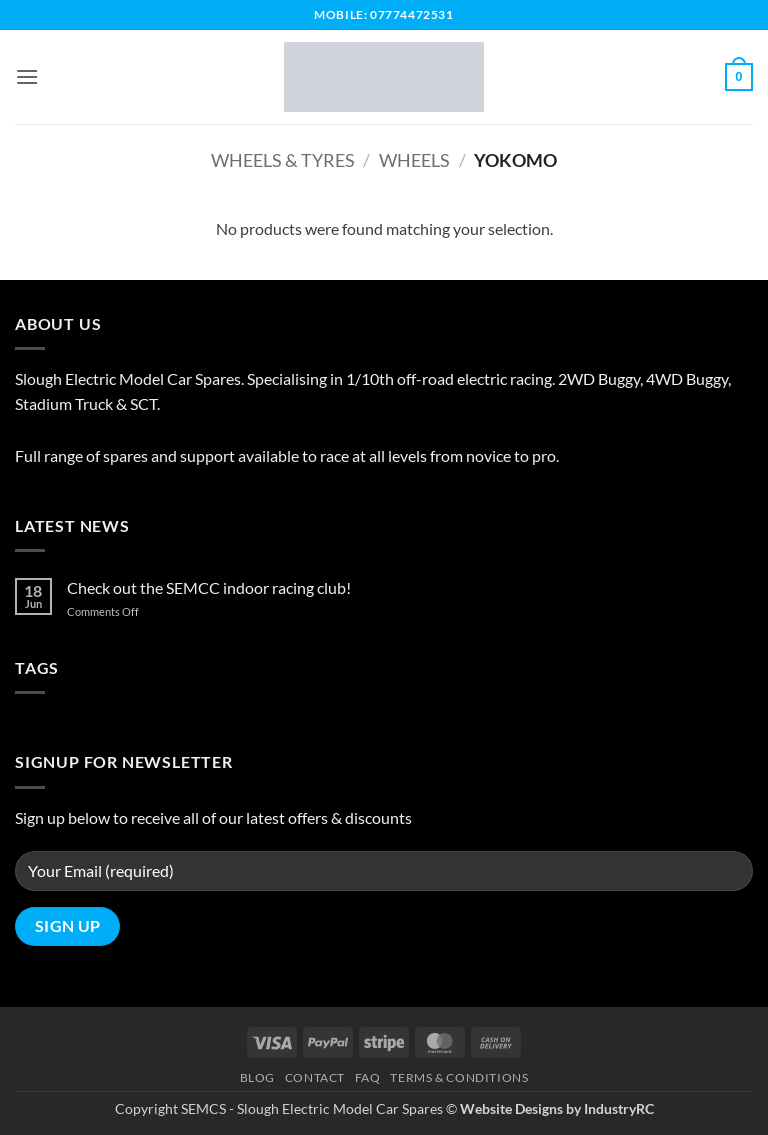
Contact (315, 1077)
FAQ (368, 1077)
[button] (27, 76)
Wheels (414, 160)
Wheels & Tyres (283, 160)
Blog (257, 1077)
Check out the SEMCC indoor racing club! (209, 587)
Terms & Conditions (459, 1077)
